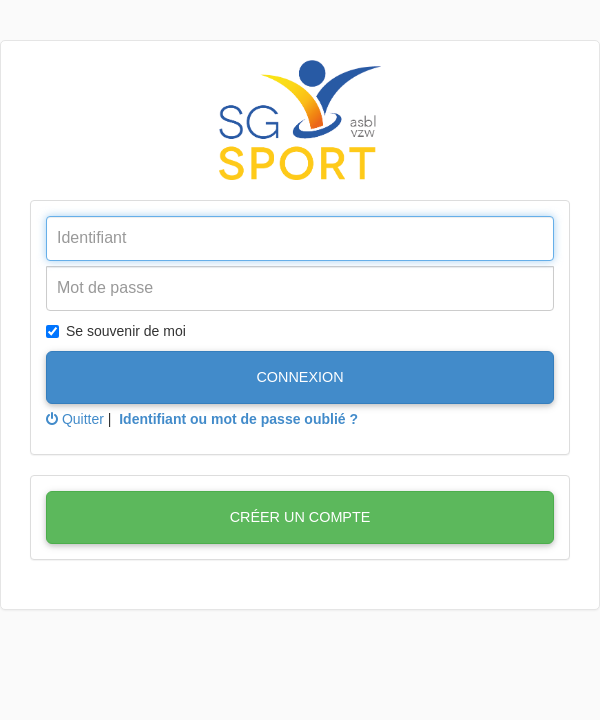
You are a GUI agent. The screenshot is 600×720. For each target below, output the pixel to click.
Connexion (299, 377)
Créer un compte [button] (300, 517)
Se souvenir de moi (116, 331)
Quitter (75, 419)
